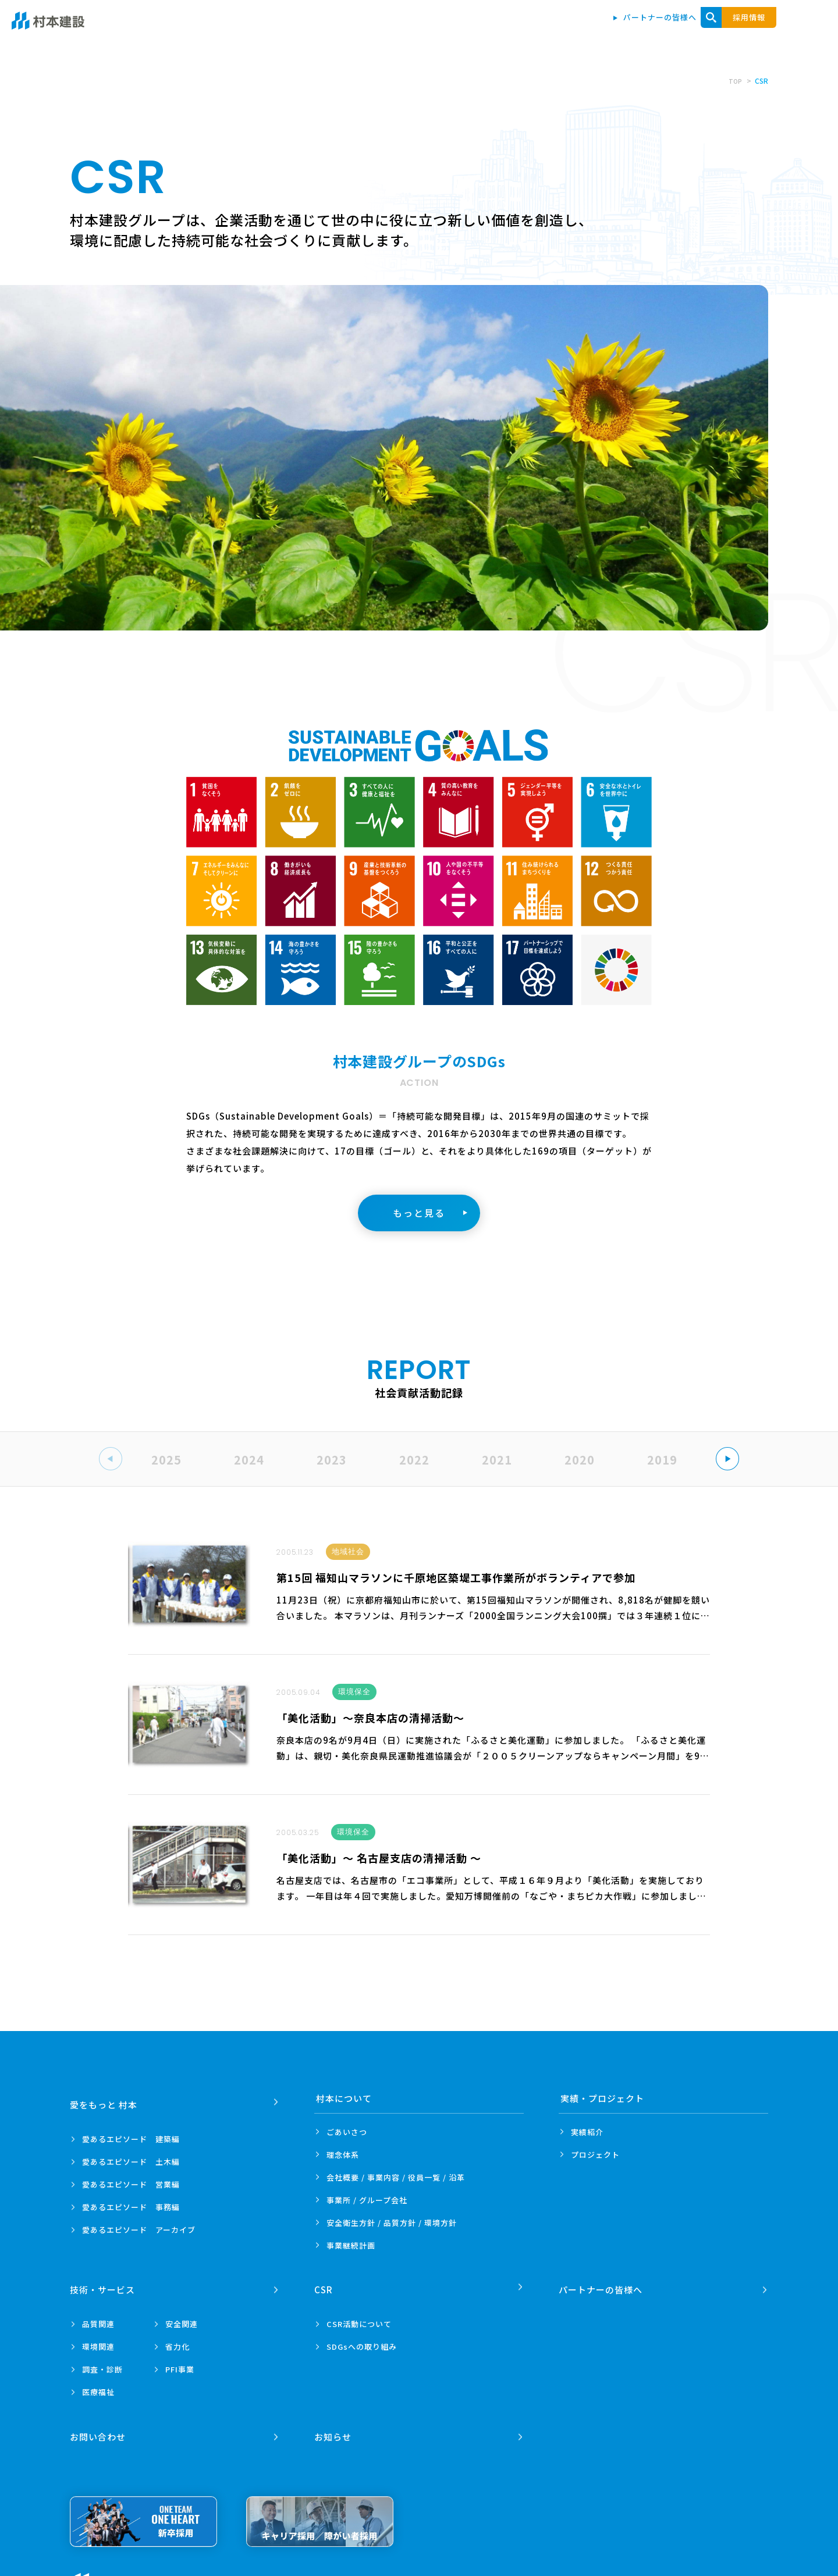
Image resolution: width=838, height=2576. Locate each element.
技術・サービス (647, 30)
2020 (579, 1459)
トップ (333, 30)
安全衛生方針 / (391, 2222)
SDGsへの (361, 2339)
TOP (734, 80)
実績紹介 (587, 2131)
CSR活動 (359, 2316)
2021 (497, 1459)
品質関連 (98, 2316)
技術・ (104, 2283)
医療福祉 (98, 2384)
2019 (662, 1459)
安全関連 (181, 2316)
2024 (249, 1459)
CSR (707, 30)
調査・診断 (102, 2362)
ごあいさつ (346, 2131)
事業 (350, 2245)
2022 (414, 1459)
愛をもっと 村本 (397, 30)
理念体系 (342, 2154)
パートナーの (602, 2283)
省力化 (177, 2339)
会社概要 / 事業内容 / (395, 2177)
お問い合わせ (761, 30)
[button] (727, 1458)
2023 (332, 1459)
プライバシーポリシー (220, 2570)
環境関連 (98, 2339)
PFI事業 (179, 2362)
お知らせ (334, 2423)
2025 (166, 1459)
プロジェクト (595, 2154)
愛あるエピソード (131, 2131)
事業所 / (366, 2200)
